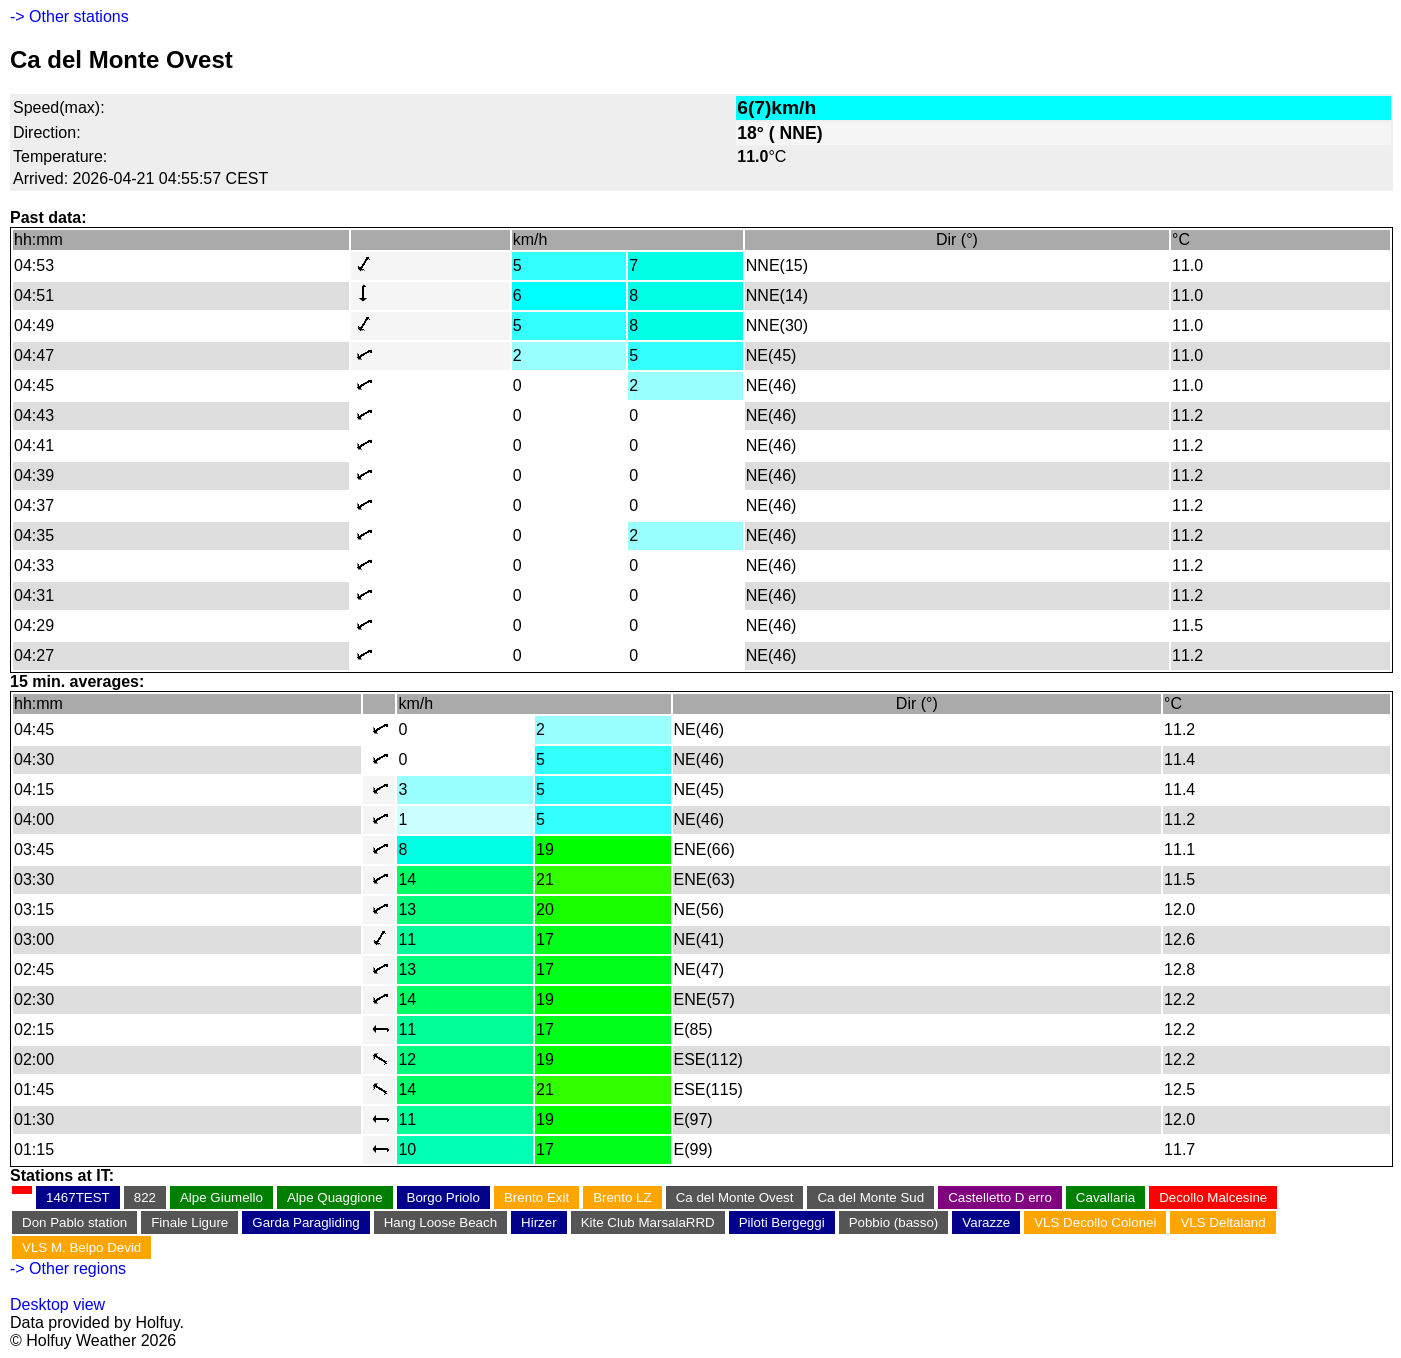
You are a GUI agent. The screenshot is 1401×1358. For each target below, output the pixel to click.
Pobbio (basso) (894, 1222)
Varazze (986, 1222)
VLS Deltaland (1222, 1222)
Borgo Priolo (443, 1197)
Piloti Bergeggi (782, 1222)
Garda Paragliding (305, 1222)
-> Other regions (68, 1268)
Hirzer (539, 1222)
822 (145, 1197)
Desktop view (57, 1304)
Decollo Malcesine (1213, 1197)
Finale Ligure (189, 1222)
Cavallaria (1105, 1197)
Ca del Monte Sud (870, 1197)
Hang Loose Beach (440, 1222)
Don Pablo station (74, 1222)
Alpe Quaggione (335, 1197)
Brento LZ (622, 1197)
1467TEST (78, 1197)
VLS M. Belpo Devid (81, 1247)
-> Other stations (69, 16)
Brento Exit (536, 1197)
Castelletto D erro (1000, 1197)
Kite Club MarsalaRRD (648, 1222)
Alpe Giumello (221, 1197)
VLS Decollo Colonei (1095, 1222)
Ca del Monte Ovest (735, 1197)
